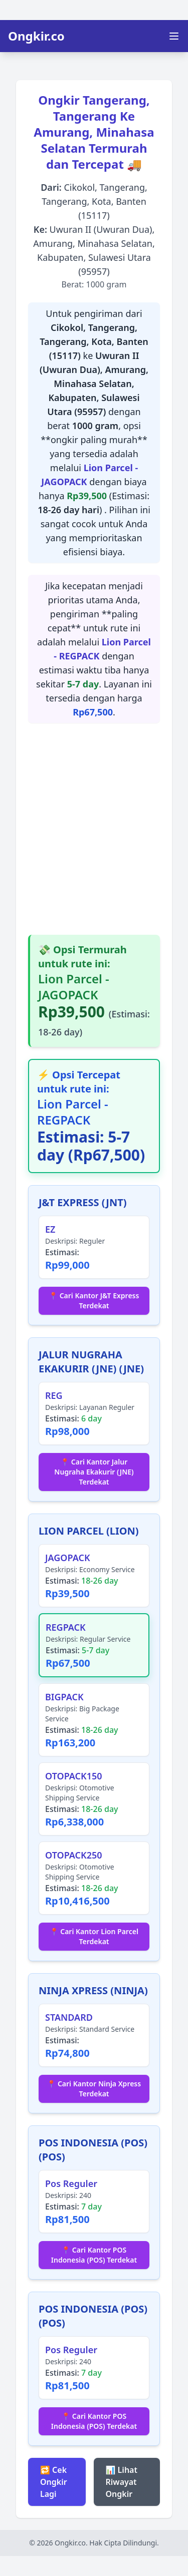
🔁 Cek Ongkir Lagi (53, 2481)
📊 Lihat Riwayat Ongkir (121, 2481)
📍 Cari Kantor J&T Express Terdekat (94, 1300)
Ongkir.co (36, 36)
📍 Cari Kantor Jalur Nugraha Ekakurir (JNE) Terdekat (93, 1472)
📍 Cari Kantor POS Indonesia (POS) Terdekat (94, 2255)
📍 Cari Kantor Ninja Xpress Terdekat (94, 2088)
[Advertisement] (94, 829)
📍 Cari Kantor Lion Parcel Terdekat (94, 1936)
